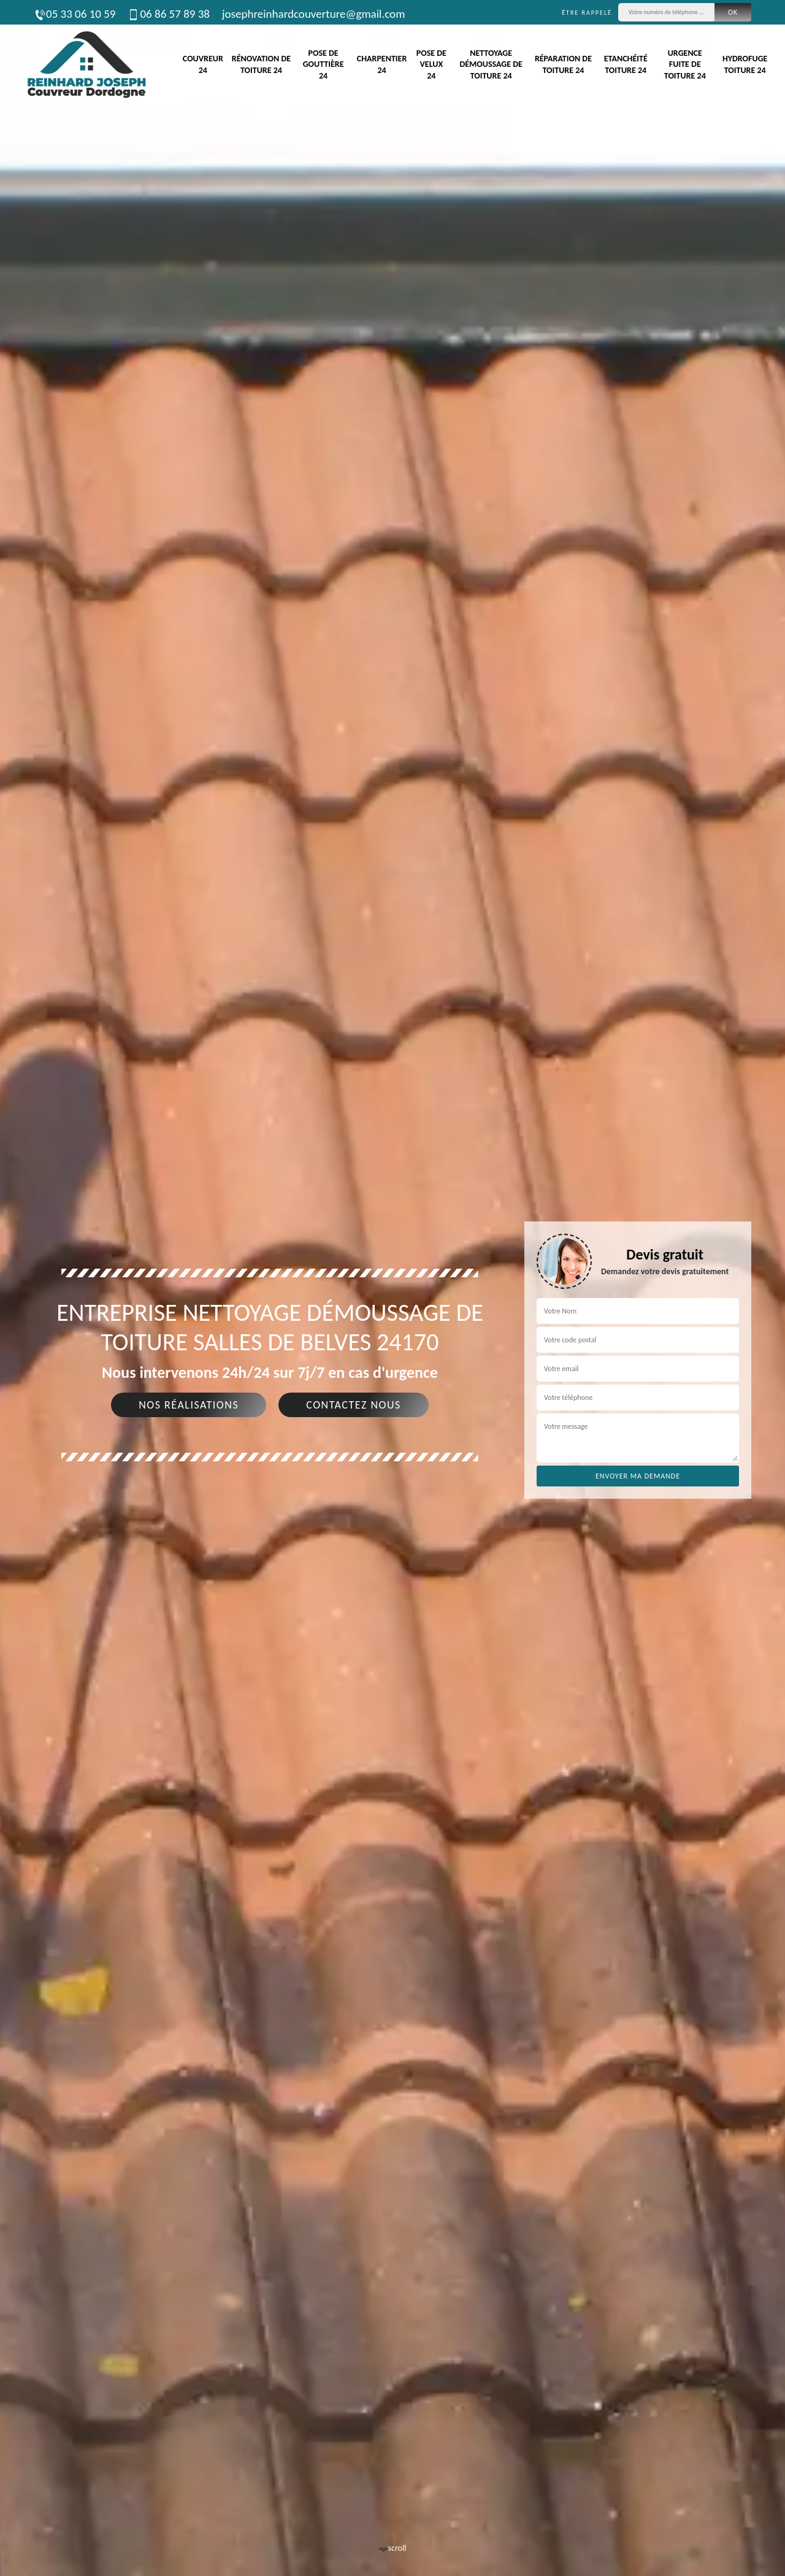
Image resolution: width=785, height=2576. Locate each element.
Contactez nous (353, 1405)
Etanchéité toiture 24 (626, 64)
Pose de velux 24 (431, 64)
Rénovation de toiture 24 (261, 64)
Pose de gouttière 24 (323, 64)
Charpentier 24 (382, 64)
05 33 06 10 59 (74, 14)
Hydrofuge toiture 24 (744, 64)
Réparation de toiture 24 (563, 64)
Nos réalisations (189, 1405)
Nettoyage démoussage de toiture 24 (490, 64)
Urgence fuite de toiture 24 (685, 64)
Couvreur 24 (203, 64)
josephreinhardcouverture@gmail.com (313, 14)
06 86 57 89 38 (168, 14)
